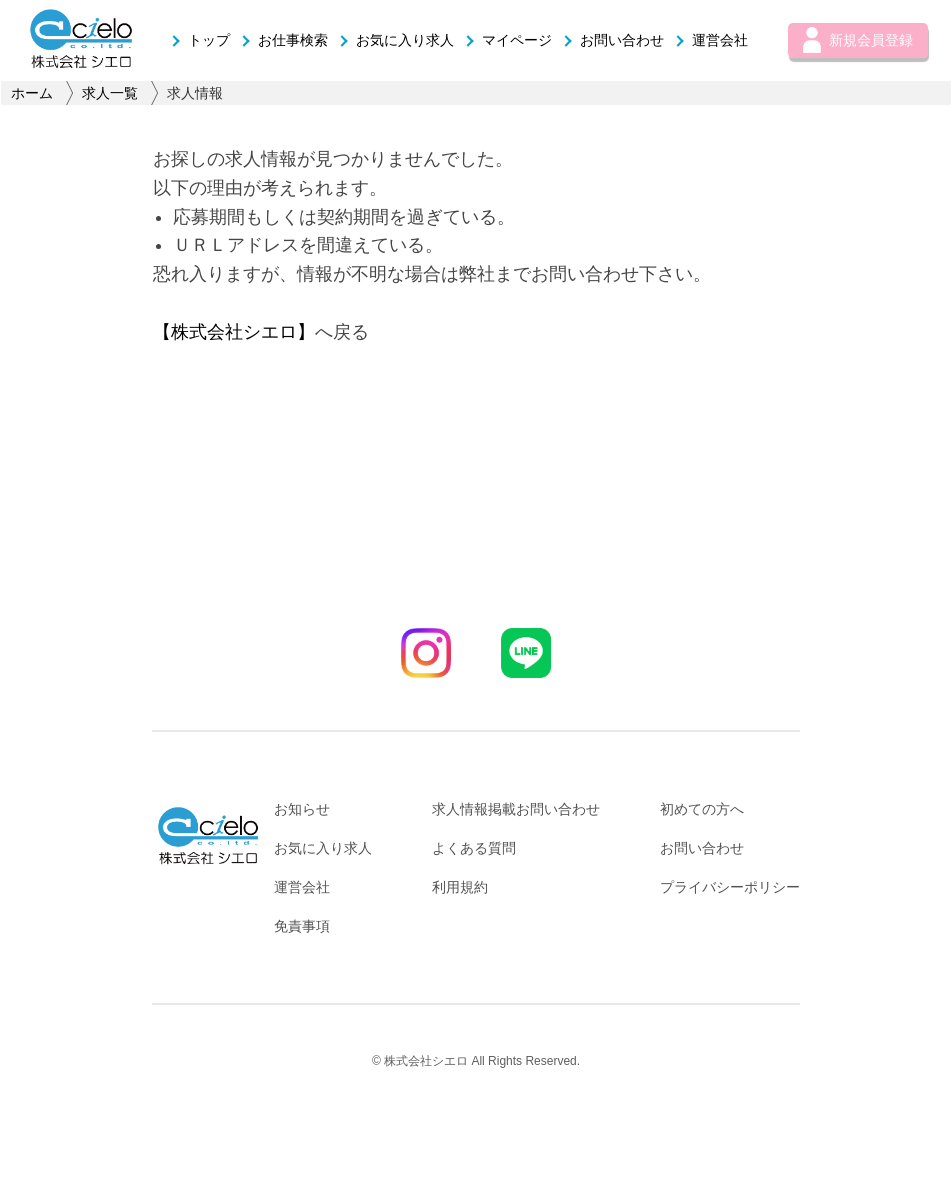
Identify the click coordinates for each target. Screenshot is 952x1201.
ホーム (32, 93)
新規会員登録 (858, 40)
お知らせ (302, 809)
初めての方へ (702, 809)
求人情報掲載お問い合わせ (516, 809)
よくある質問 (474, 848)
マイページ (508, 40)
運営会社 (711, 40)
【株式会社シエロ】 (234, 332)
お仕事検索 (284, 40)
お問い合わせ (613, 40)
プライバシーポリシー (730, 887)
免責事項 (302, 926)
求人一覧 (110, 93)
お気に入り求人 (396, 40)
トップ (200, 40)
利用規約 (460, 887)
